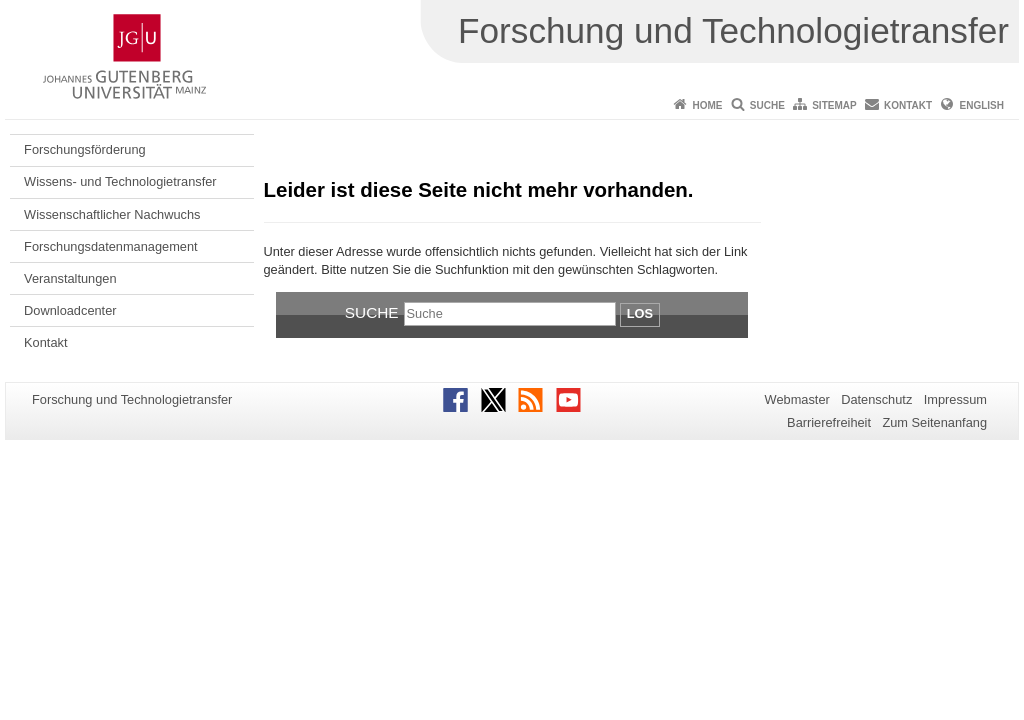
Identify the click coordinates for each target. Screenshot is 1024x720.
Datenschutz (876, 399)
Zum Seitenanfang (934, 422)
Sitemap (834, 105)
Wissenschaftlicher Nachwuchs (112, 214)
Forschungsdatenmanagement (111, 246)
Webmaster (797, 399)
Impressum (955, 399)
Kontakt (908, 105)
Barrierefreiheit (829, 422)
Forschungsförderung (85, 149)
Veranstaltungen (70, 278)
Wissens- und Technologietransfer (120, 181)
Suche (767, 105)
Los (640, 313)
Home (707, 105)
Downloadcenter (70, 310)
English (982, 105)
